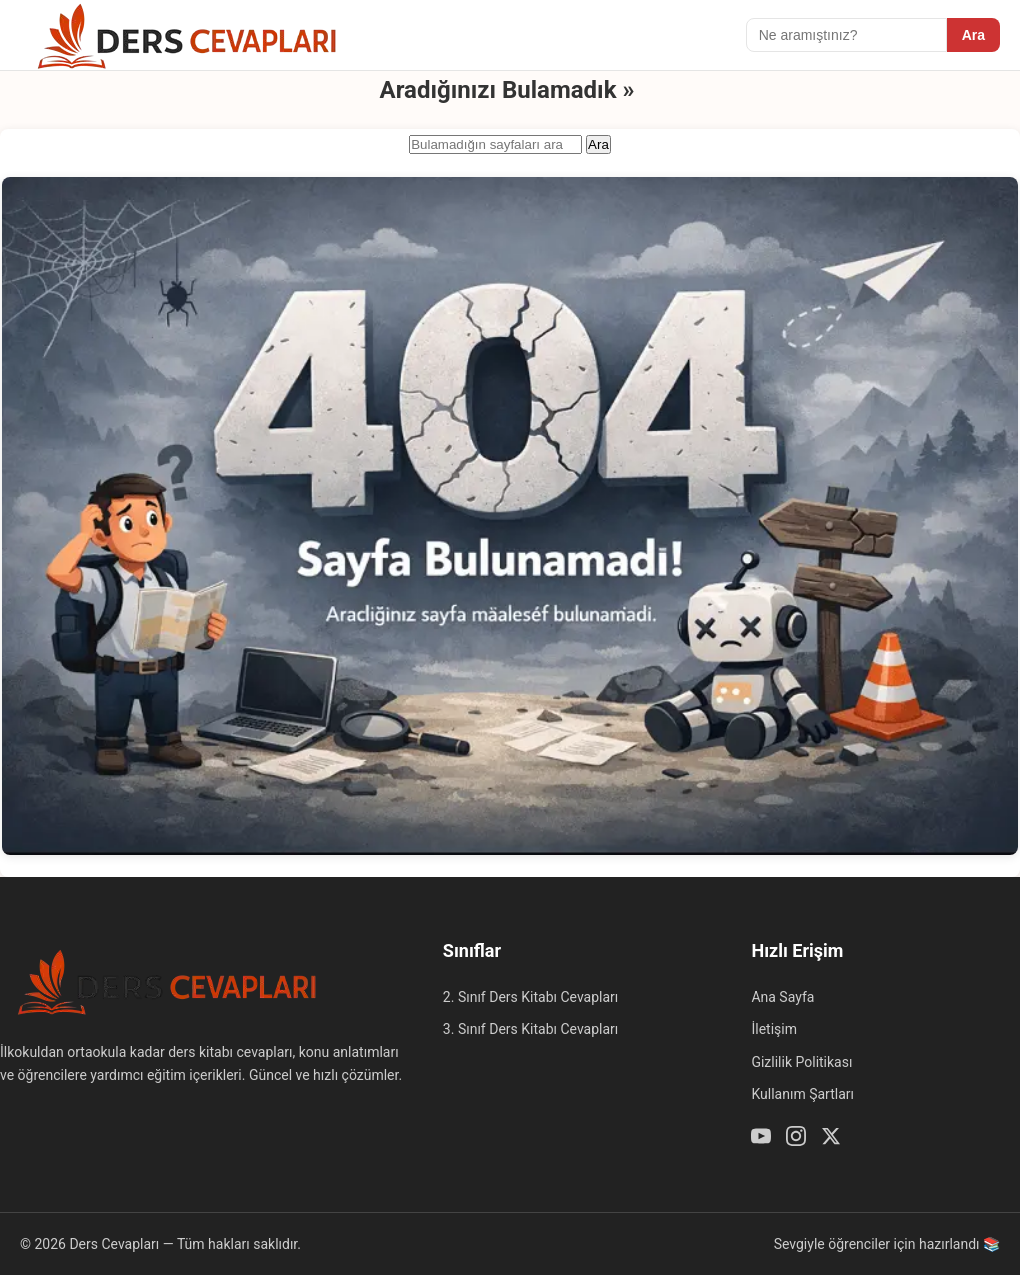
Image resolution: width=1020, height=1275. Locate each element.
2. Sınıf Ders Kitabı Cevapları (530, 997)
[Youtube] (761, 1139)
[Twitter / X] (831, 1139)
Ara (973, 35)
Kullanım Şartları (802, 1094)
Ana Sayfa (782, 997)
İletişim (774, 1029)
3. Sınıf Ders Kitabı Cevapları (530, 1029)
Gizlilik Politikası (801, 1062)
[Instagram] (796, 1139)
